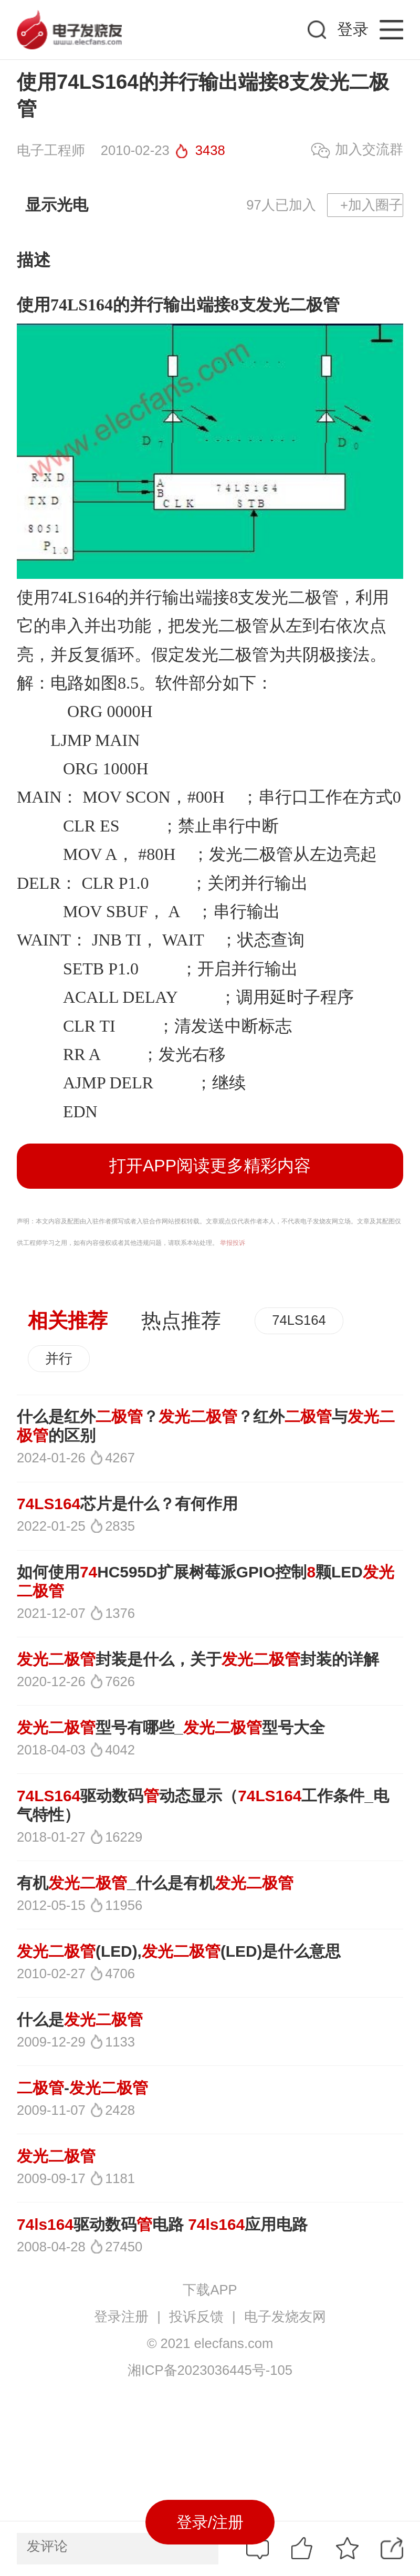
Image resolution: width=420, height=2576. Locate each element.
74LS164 (81, 597)
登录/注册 (210, 2522)
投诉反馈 (196, 2316)
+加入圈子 (371, 205)
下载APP (210, 2289)
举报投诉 (232, 1243)
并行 (58, 1358)
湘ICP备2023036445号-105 (210, 2370)
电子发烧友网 (285, 2316)
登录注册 (121, 2316)
